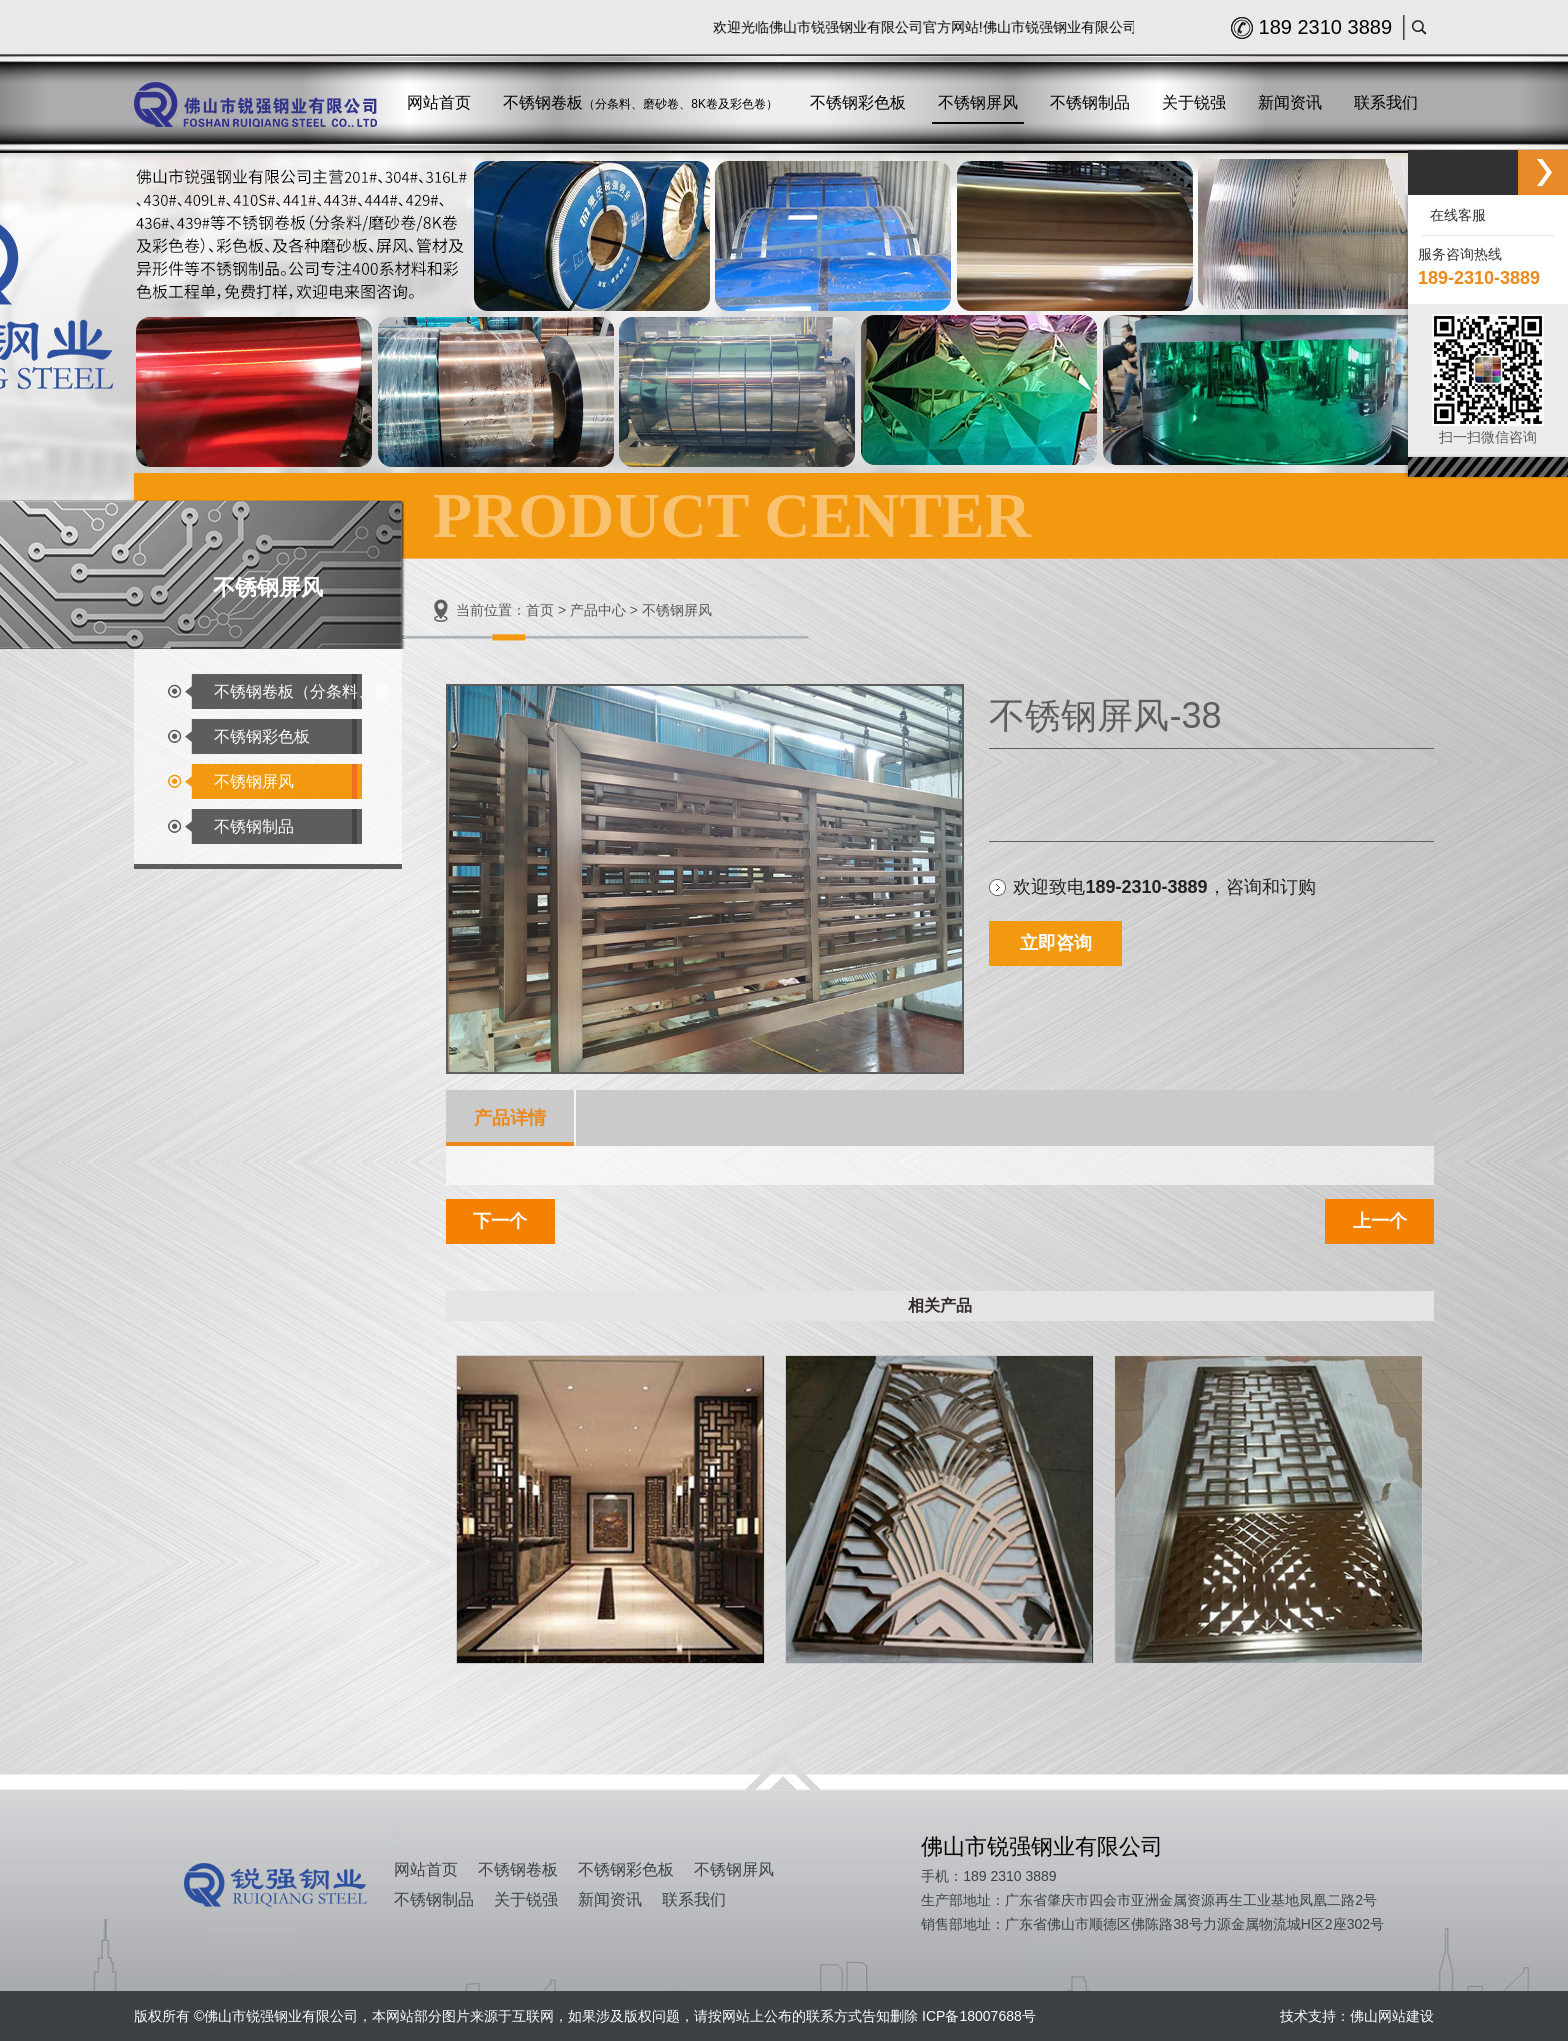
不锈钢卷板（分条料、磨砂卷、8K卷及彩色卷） (302, 696)
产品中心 (598, 610)
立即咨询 (1056, 943)
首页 (540, 610)
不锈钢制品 (254, 826)
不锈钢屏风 (254, 781)
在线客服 (1454, 215)
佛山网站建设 (1392, 2016)
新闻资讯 (610, 1899)
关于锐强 (526, 1899)
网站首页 (426, 1869)
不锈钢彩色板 (262, 736)
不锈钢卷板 (518, 1869)
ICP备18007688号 (979, 2016)
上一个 (1380, 1221)
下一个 (500, 1221)
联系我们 (694, 1899)
